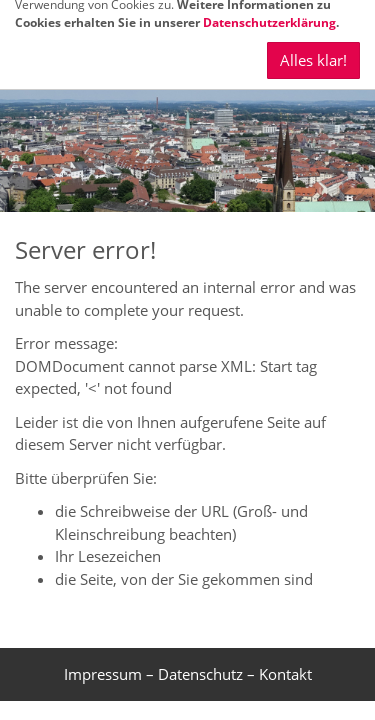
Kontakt (285, 674)
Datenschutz (200, 674)
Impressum (103, 674)
